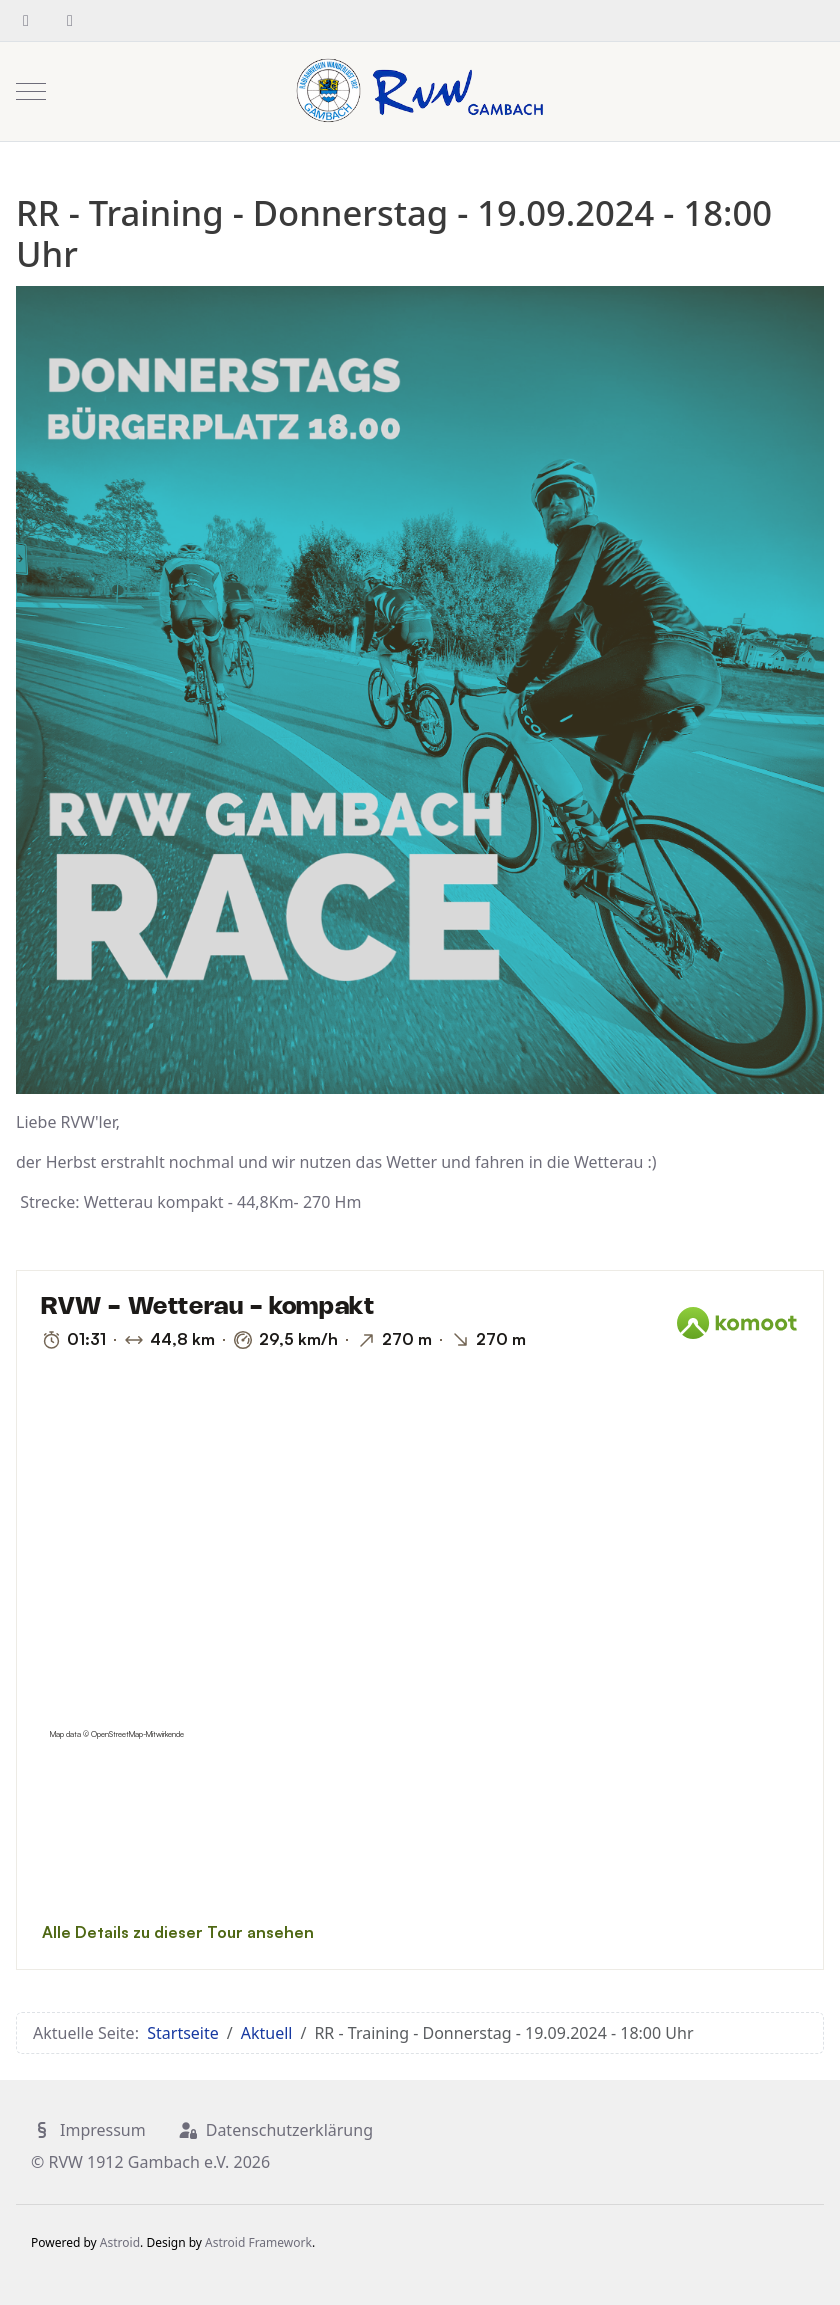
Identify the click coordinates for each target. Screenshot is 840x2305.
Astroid (120, 2242)
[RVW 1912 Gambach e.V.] (420, 91)
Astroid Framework (258, 2242)
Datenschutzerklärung (275, 2130)
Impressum (89, 2130)
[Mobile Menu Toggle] (31, 91)
